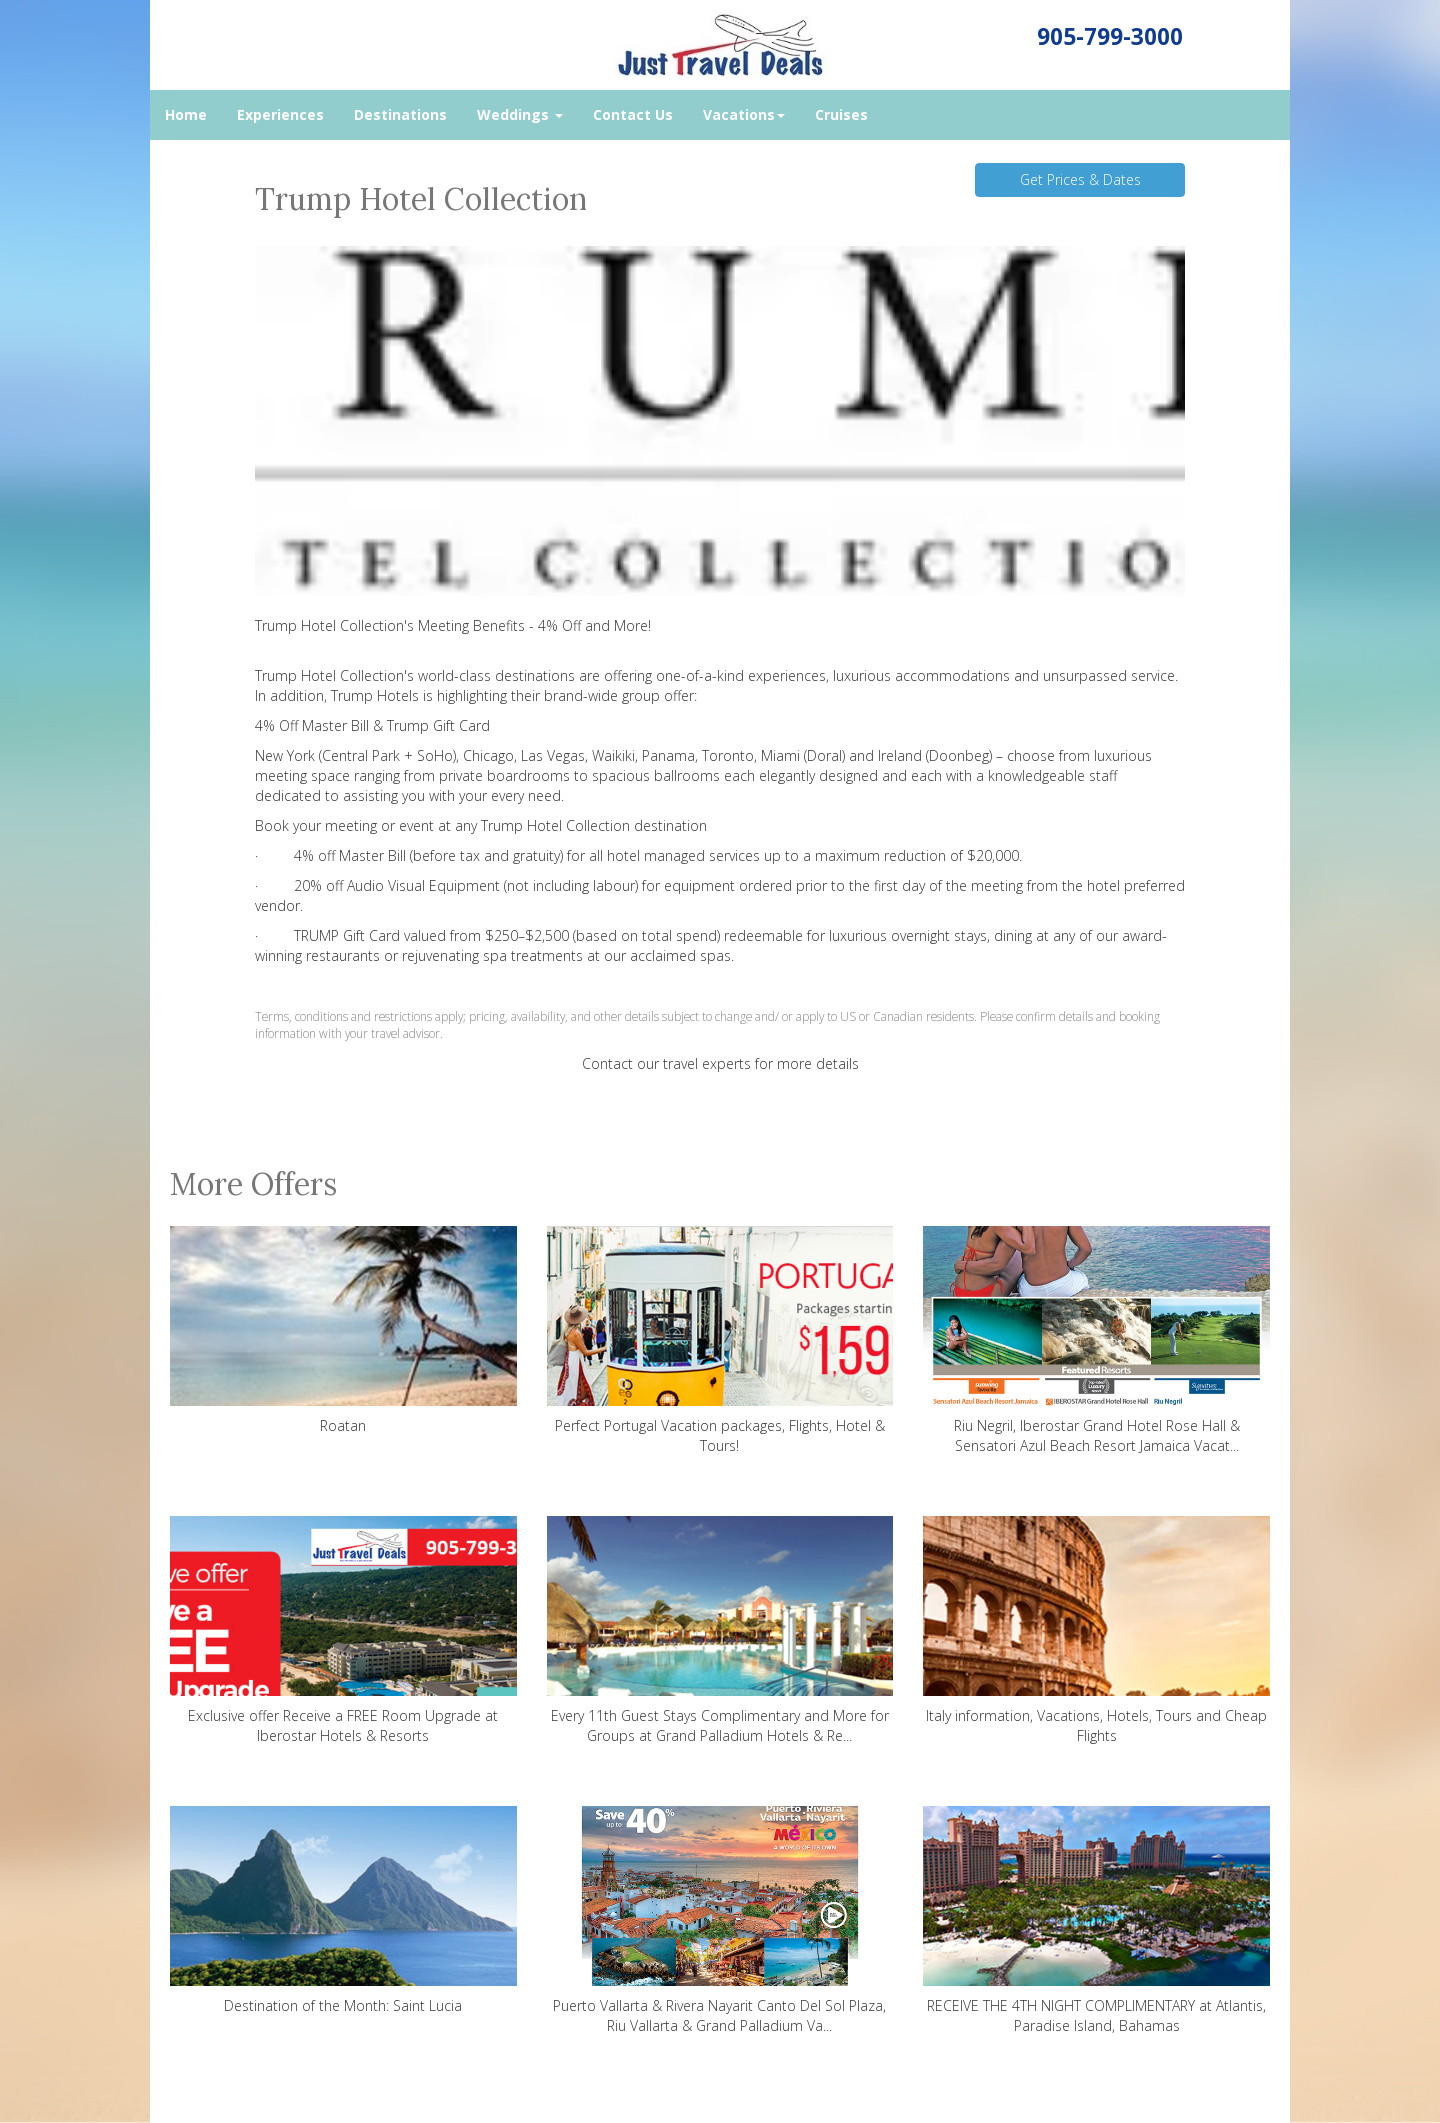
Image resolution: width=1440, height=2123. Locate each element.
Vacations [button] (744, 114)
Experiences (280, 114)
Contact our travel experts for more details (720, 1063)
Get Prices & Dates (1080, 179)
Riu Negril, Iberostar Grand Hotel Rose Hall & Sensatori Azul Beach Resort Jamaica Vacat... (1096, 1340)
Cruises (841, 114)
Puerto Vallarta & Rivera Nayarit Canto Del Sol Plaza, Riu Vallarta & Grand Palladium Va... (720, 1920)
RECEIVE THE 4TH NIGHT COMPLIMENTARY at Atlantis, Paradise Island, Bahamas (1096, 1920)
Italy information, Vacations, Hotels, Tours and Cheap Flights (1096, 1630)
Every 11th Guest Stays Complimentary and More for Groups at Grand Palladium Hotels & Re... (720, 1630)
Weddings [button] (520, 114)
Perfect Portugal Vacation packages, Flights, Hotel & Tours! (720, 1340)
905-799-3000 (1110, 36)
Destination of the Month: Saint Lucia (343, 1910)
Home (186, 114)
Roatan (343, 1330)
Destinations (400, 114)
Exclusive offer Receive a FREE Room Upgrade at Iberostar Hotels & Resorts (343, 1630)
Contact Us (633, 114)
